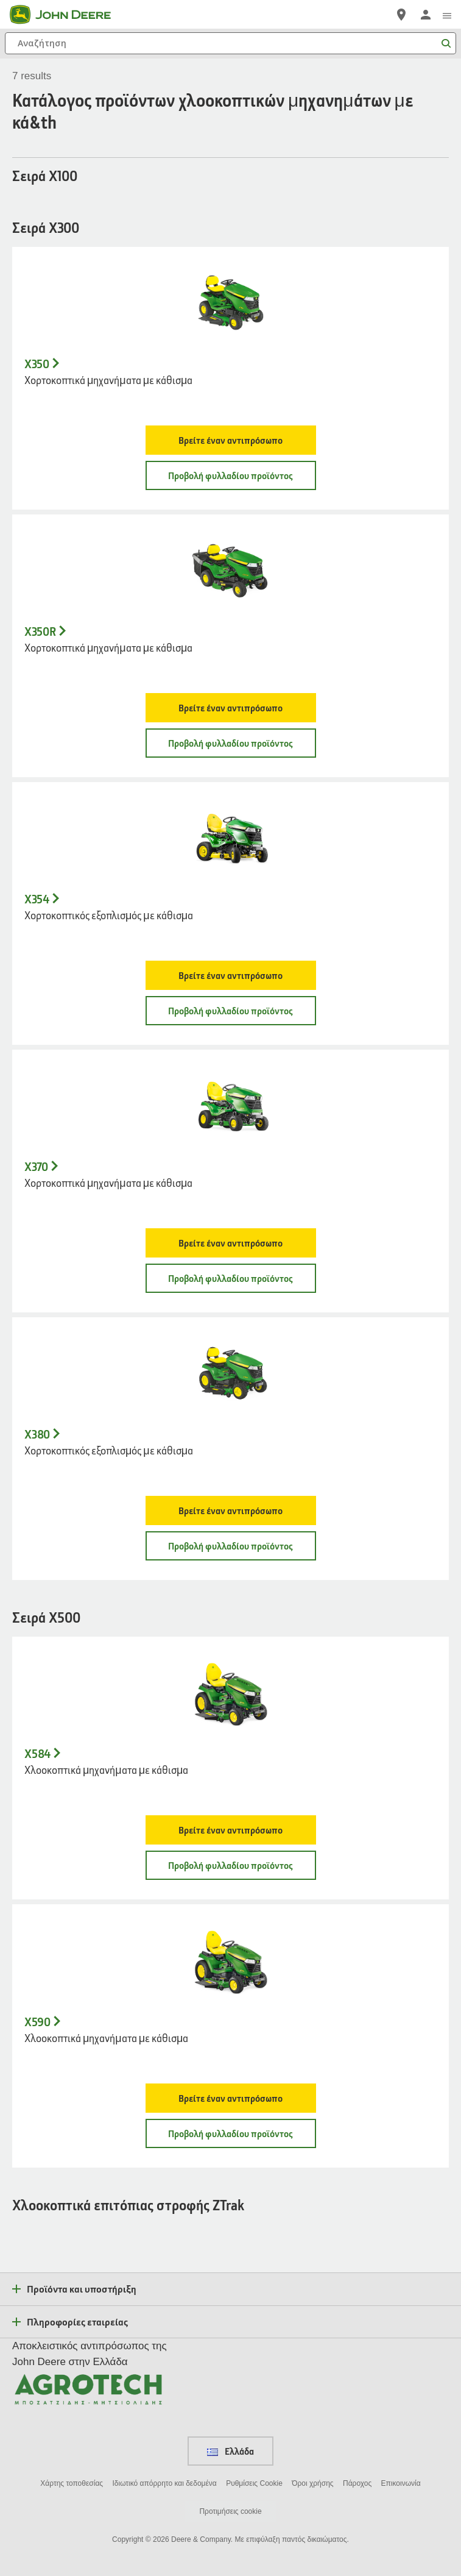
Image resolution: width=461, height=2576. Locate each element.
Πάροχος (357, 2483)
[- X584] (230, 1693)
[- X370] (230, 1106)
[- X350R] (230, 571)
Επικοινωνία (401, 2483)
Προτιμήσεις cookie (230, 2511)
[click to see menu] (447, 14)
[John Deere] (67, 14)
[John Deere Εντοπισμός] (401, 14)
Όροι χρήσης (312, 2483)
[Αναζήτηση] (230, 43)
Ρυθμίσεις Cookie (254, 2483)
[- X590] (230, 1960)
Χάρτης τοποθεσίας (71, 2483)
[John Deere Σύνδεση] (425, 14)
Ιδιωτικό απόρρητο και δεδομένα (164, 2483)
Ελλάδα (230, 2451)
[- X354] (230, 838)
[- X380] (230, 1373)
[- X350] (230, 303)
